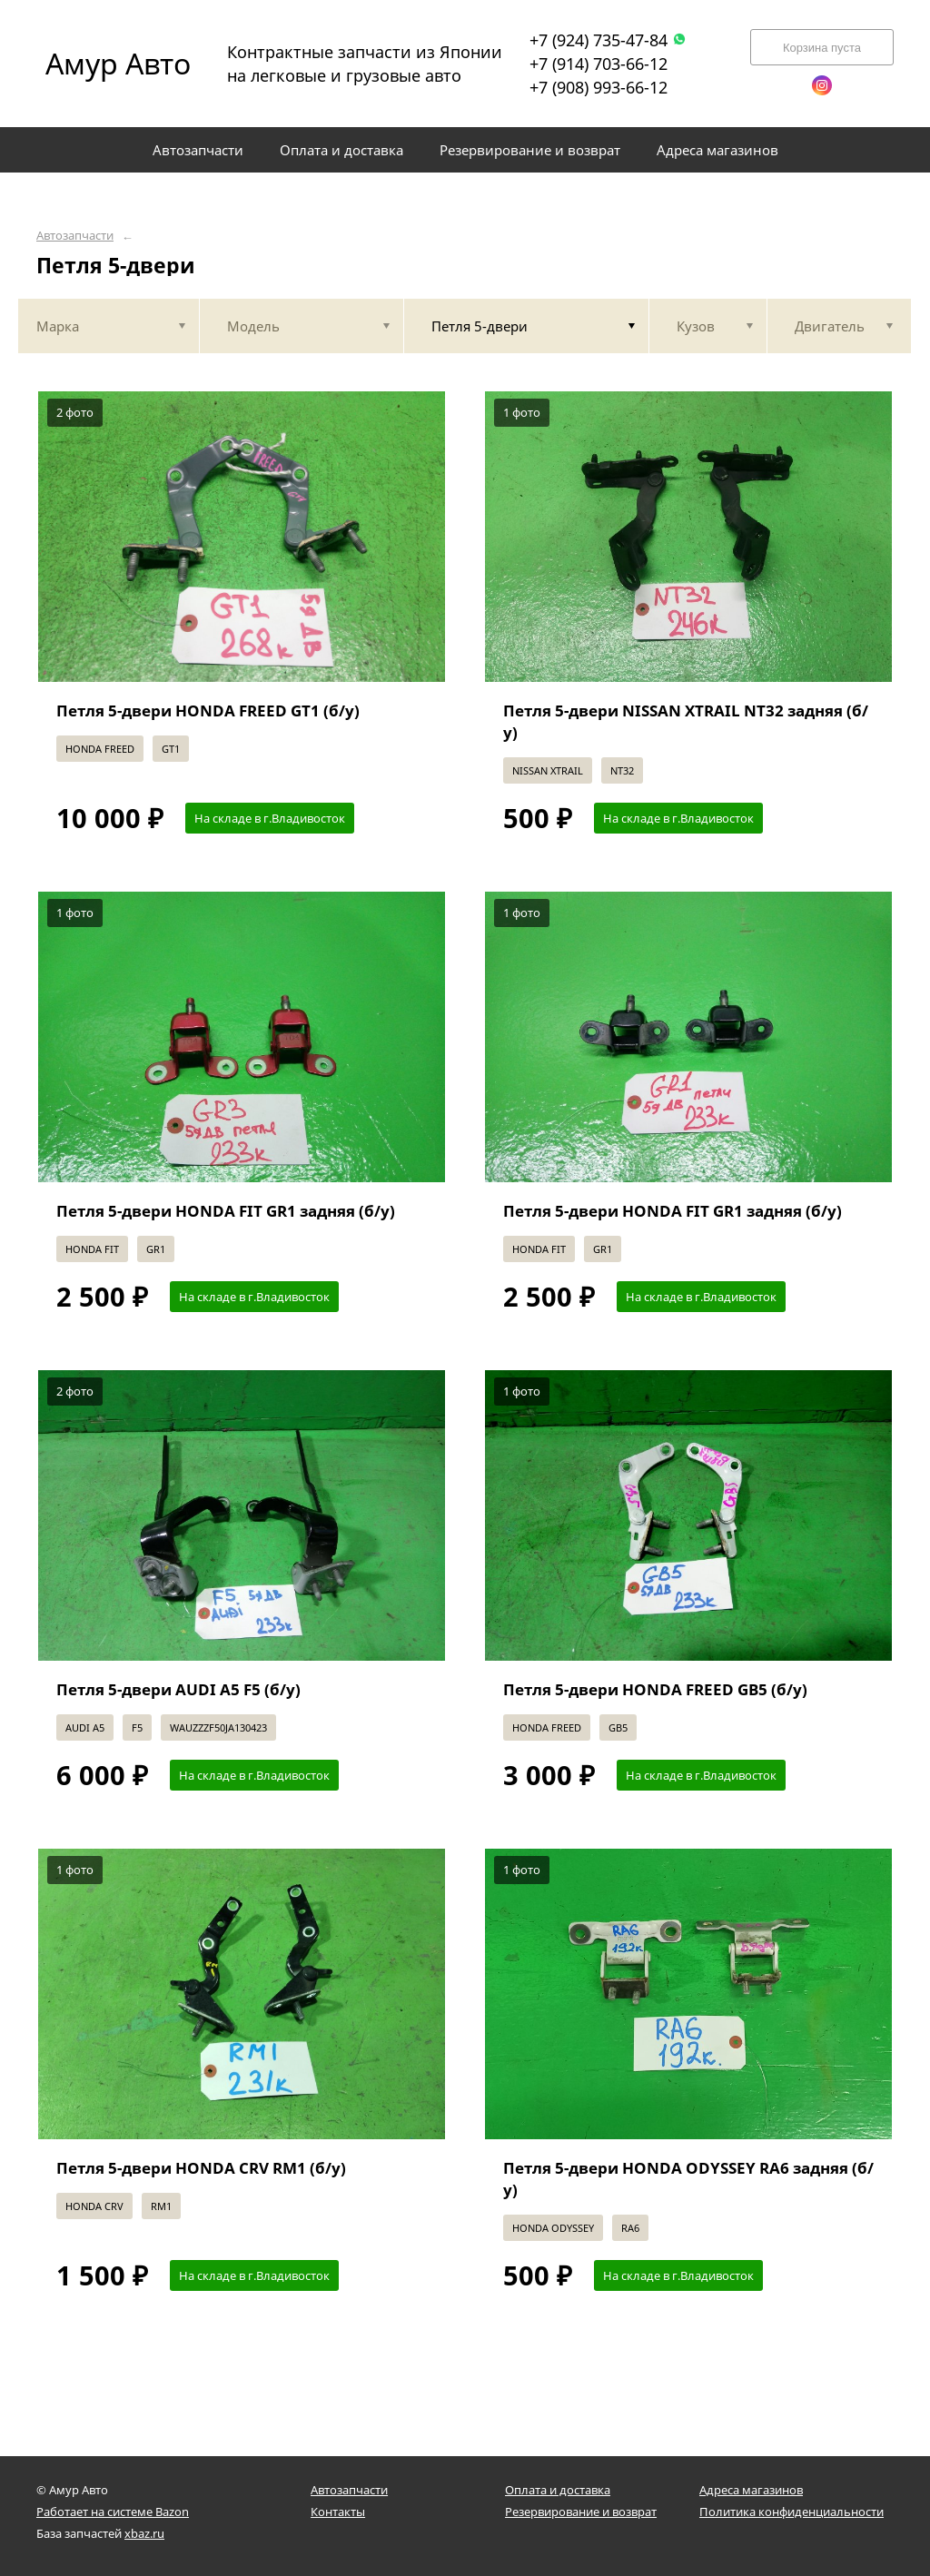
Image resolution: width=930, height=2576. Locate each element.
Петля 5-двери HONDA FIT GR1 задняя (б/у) (225, 1210)
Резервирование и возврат (581, 2511)
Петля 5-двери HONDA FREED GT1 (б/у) (208, 710)
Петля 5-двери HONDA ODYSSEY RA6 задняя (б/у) (688, 2178)
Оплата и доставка (557, 2490)
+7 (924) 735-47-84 (608, 40)
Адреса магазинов (751, 2490)
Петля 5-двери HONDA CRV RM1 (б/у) (201, 2167)
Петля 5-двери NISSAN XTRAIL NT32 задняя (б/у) (685, 721)
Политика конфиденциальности (791, 2511)
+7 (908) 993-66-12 (598, 87)
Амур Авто (118, 63)
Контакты (338, 2511)
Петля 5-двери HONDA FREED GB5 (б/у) (655, 1689)
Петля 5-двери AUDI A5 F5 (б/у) (178, 1689)
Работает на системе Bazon (112, 2511)
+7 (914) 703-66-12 (598, 63)
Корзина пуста (822, 47)
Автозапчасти (75, 236)
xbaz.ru (144, 2533)
